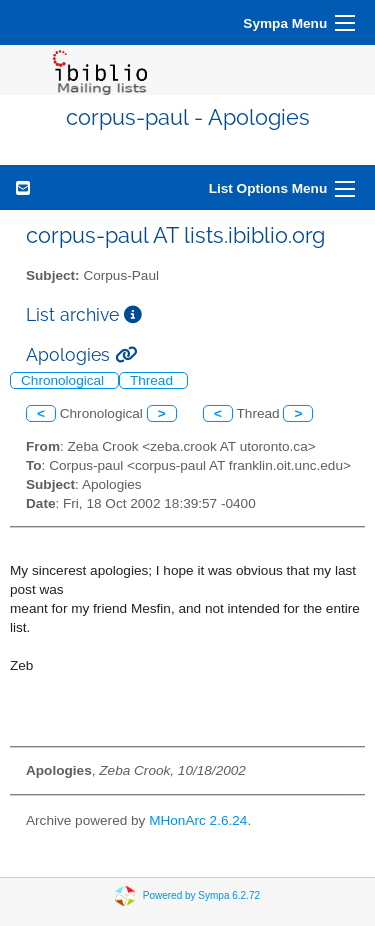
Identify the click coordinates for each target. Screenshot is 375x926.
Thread (153, 380)
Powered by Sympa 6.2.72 (201, 895)
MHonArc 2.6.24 (198, 820)
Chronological (64, 380)
